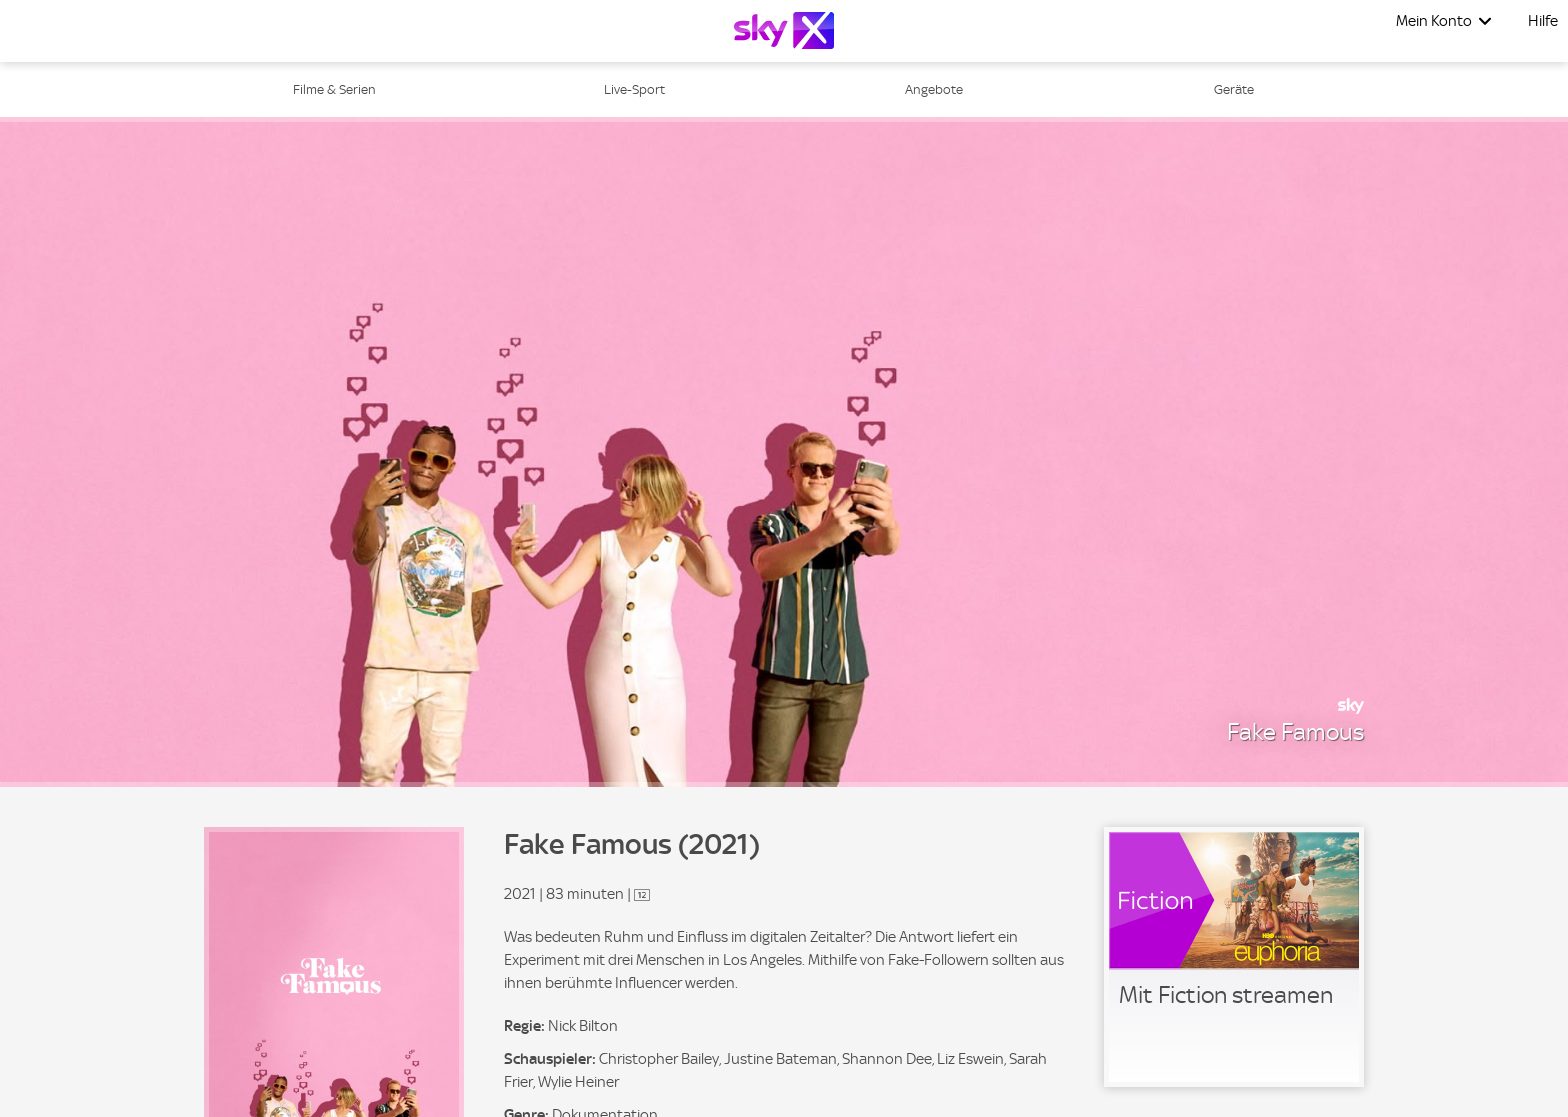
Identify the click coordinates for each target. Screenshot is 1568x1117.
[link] (1234, 957)
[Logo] (784, 30)
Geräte (1234, 89)
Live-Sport (634, 89)
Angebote (934, 89)
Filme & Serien (334, 89)
